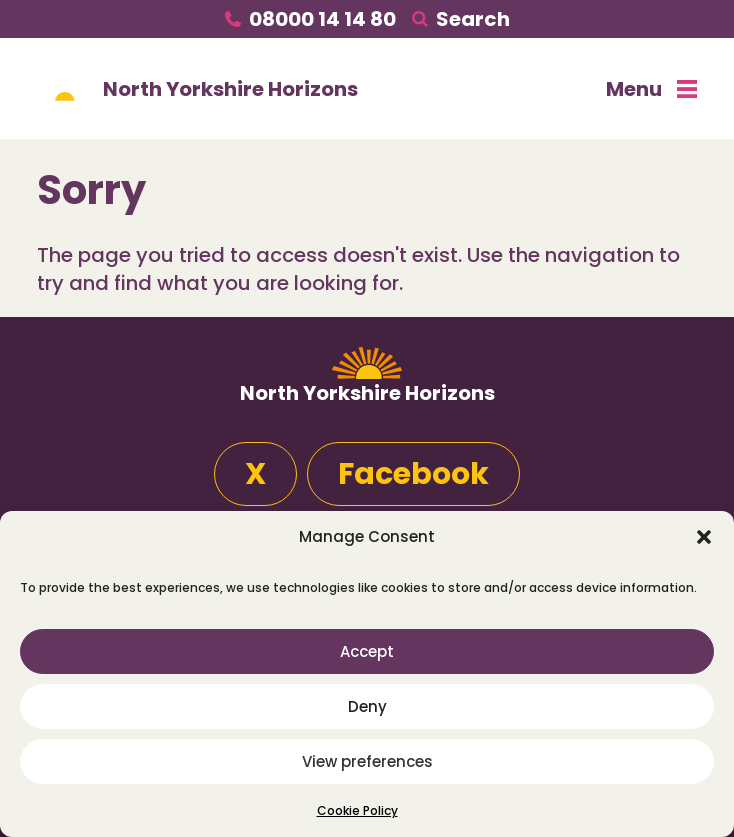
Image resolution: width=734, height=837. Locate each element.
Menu (651, 89)
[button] (704, 537)
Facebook (413, 474)
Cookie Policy (357, 810)
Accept (367, 651)
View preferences (367, 761)
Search (473, 19)
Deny (367, 706)
